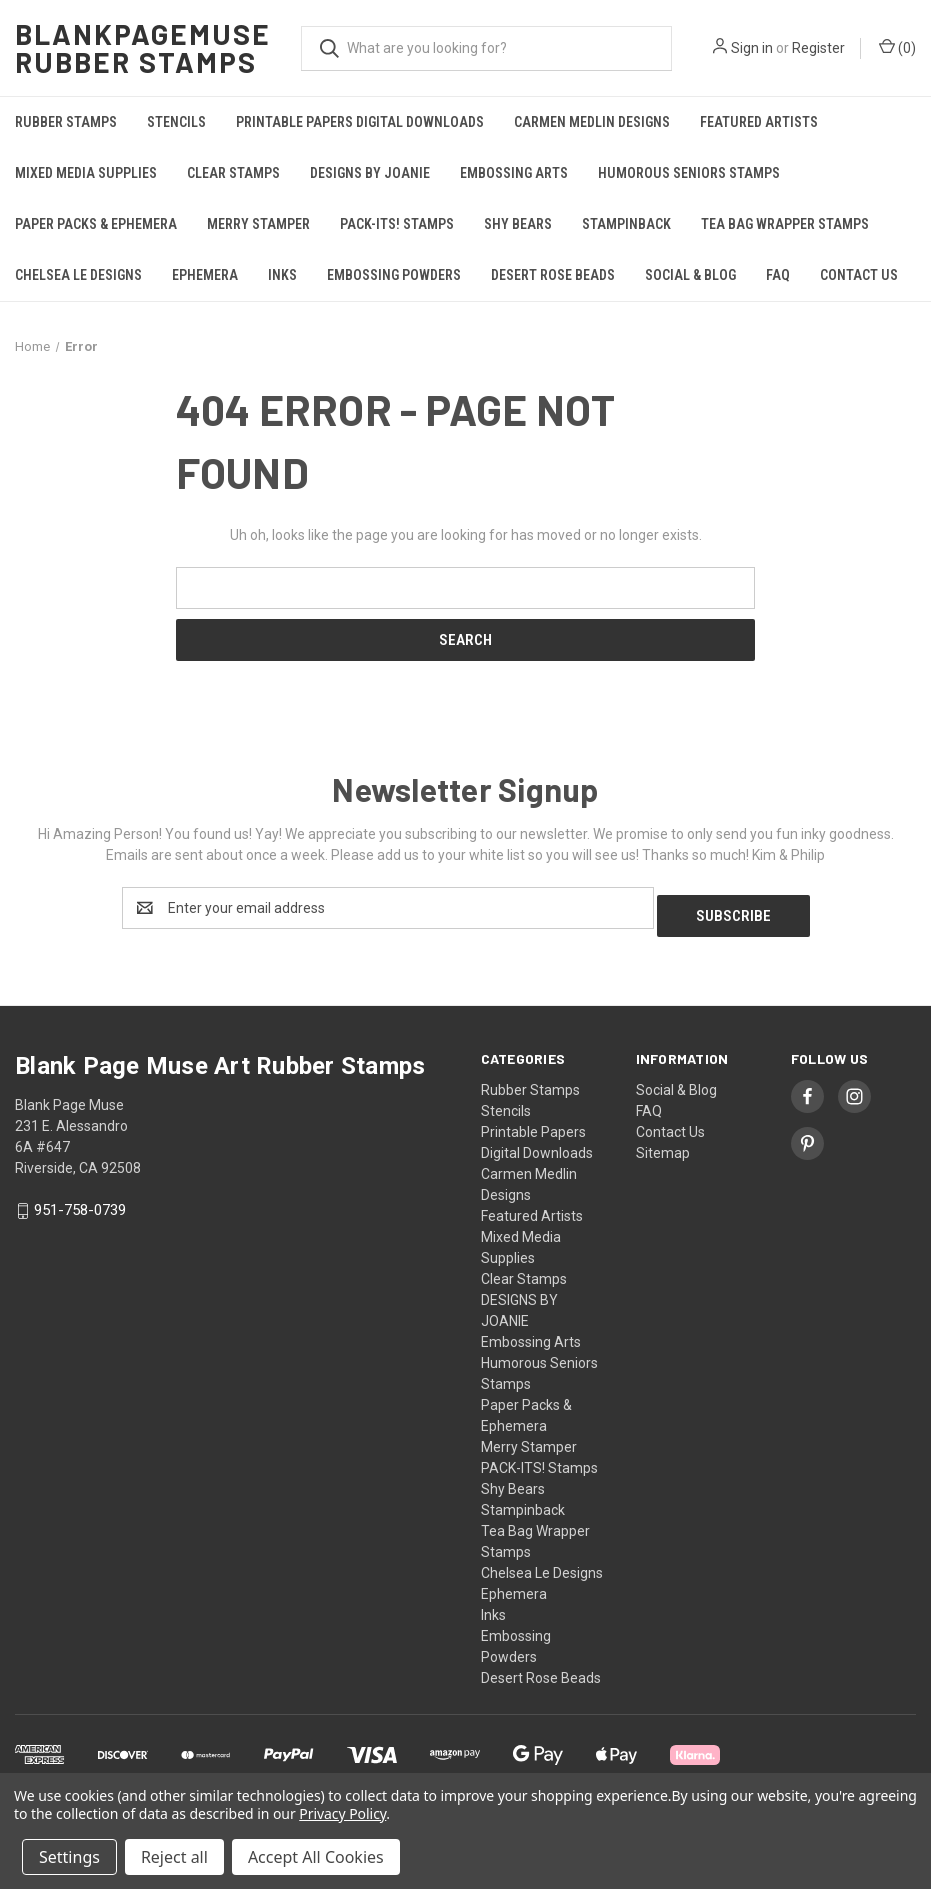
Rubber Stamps (66, 122)
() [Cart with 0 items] (897, 47)
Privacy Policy (342, 1813)
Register (818, 48)
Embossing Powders (394, 275)
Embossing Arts (514, 173)
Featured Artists (759, 122)
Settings (69, 1857)
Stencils (176, 122)
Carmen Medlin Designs (592, 122)
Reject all (174, 1857)
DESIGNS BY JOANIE (370, 173)
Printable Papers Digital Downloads (360, 122)
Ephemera (205, 275)
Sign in (752, 48)
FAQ (778, 275)
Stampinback (626, 224)
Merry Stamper (258, 224)
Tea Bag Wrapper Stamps (785, 224)
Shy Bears (518, 224)
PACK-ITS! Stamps (397, 224)
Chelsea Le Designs (78, 275)
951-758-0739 (80, 1203)
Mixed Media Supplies (86, 173)
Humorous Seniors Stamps (689, 173)
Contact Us (859, 275)
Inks (282, 275)
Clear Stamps (233, 173)
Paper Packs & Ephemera (96, 224)
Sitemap (663, 1145)
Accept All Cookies (316, 1857)
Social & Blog (690, 275)
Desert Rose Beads (553, 275)
